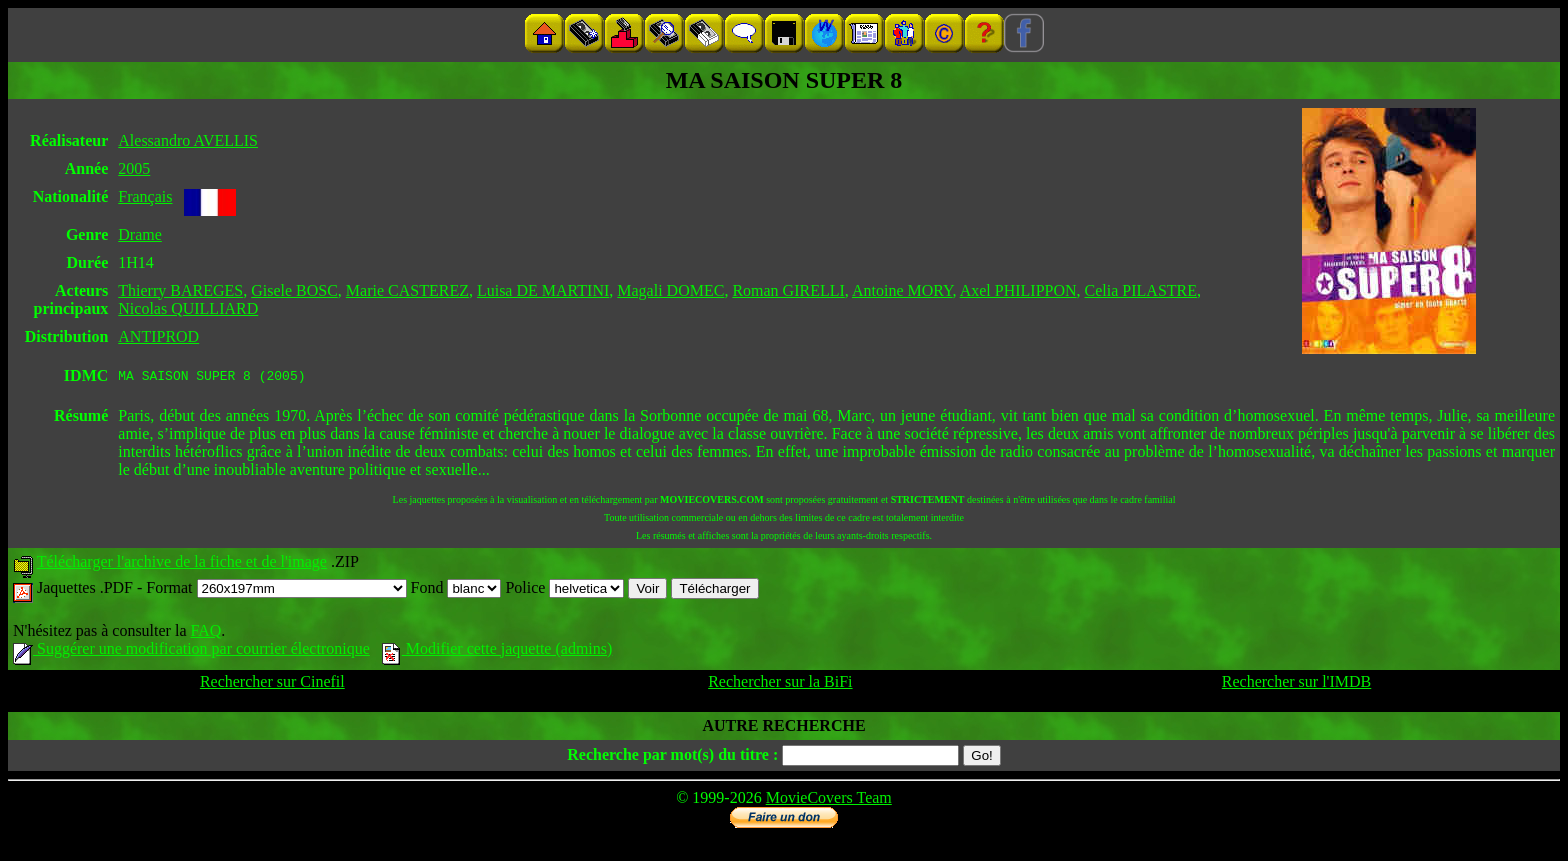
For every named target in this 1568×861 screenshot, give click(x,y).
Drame (140, 234)
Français (145, 196)
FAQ (205, 633)
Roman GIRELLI (788, 290)
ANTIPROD (158, 336)
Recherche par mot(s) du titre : (672, 757)
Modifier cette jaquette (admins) (497, 651)
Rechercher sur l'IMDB (1297, 684)
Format (276, 590)
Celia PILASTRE (1141, 290)
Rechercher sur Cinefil (272, 684)
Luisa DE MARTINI (543, 290)
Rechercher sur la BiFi (780, 684)
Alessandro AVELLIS (188, 140)
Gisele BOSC (294, 290)
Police (564, 590)
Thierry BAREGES (180, 290)
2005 (134, 168)
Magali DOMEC (670, 290)
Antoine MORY (902, 290)
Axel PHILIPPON (1018, 290)
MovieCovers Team (829, 800)
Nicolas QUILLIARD (188, 308)
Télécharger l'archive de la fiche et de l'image (182, 564)
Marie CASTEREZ (407, 290)
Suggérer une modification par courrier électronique (191, 651)
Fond (456, 590)
